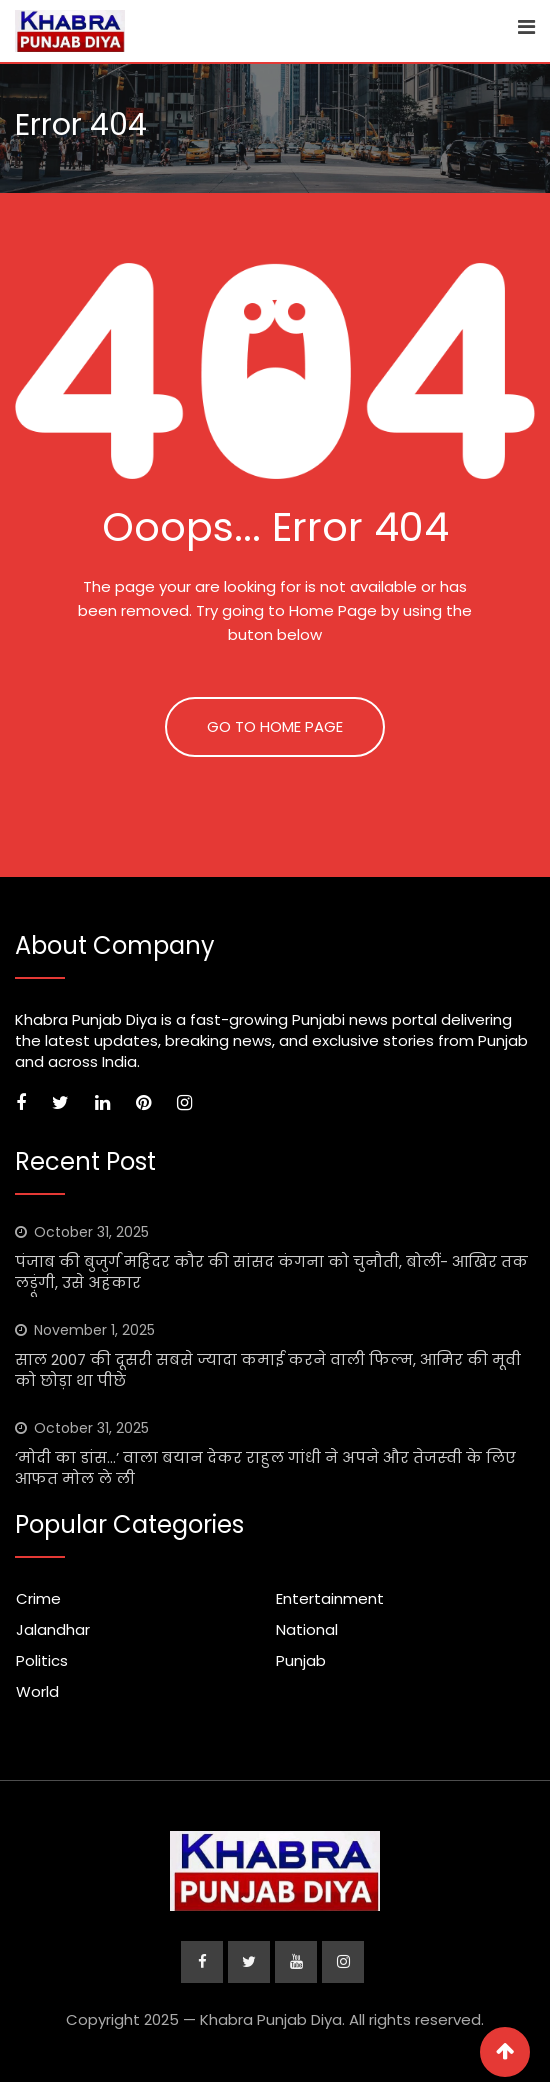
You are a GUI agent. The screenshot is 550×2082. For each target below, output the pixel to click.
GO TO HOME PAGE (275, 726)
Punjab (301, 1660)
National (307, 1629)
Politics (42, 1660)
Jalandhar (53, 1629)
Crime (38, 1598)
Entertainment (330, 1598)
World (37, 1691)
